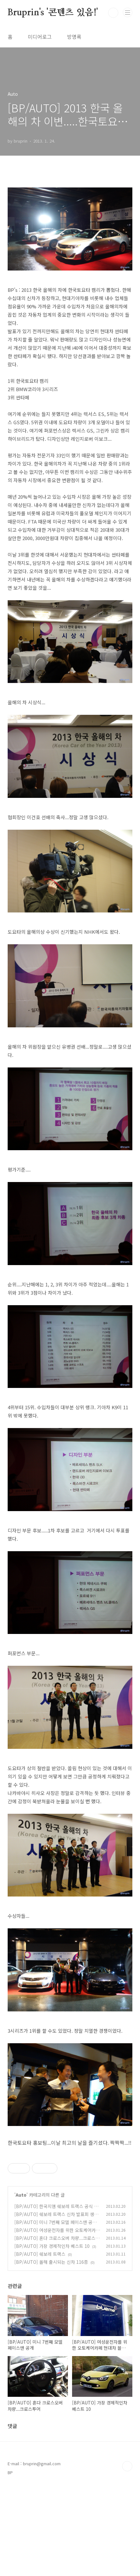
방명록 (74, 36)
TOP (127, 2555)
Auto (21, 2284)
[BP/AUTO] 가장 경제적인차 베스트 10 (52, 2335)
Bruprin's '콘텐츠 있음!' (53, 12)
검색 (113, 13)
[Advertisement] (70, 2196)
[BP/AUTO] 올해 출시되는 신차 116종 (51, 2351)
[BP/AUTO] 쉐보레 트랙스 (39, 2343)
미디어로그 (40, 36)
